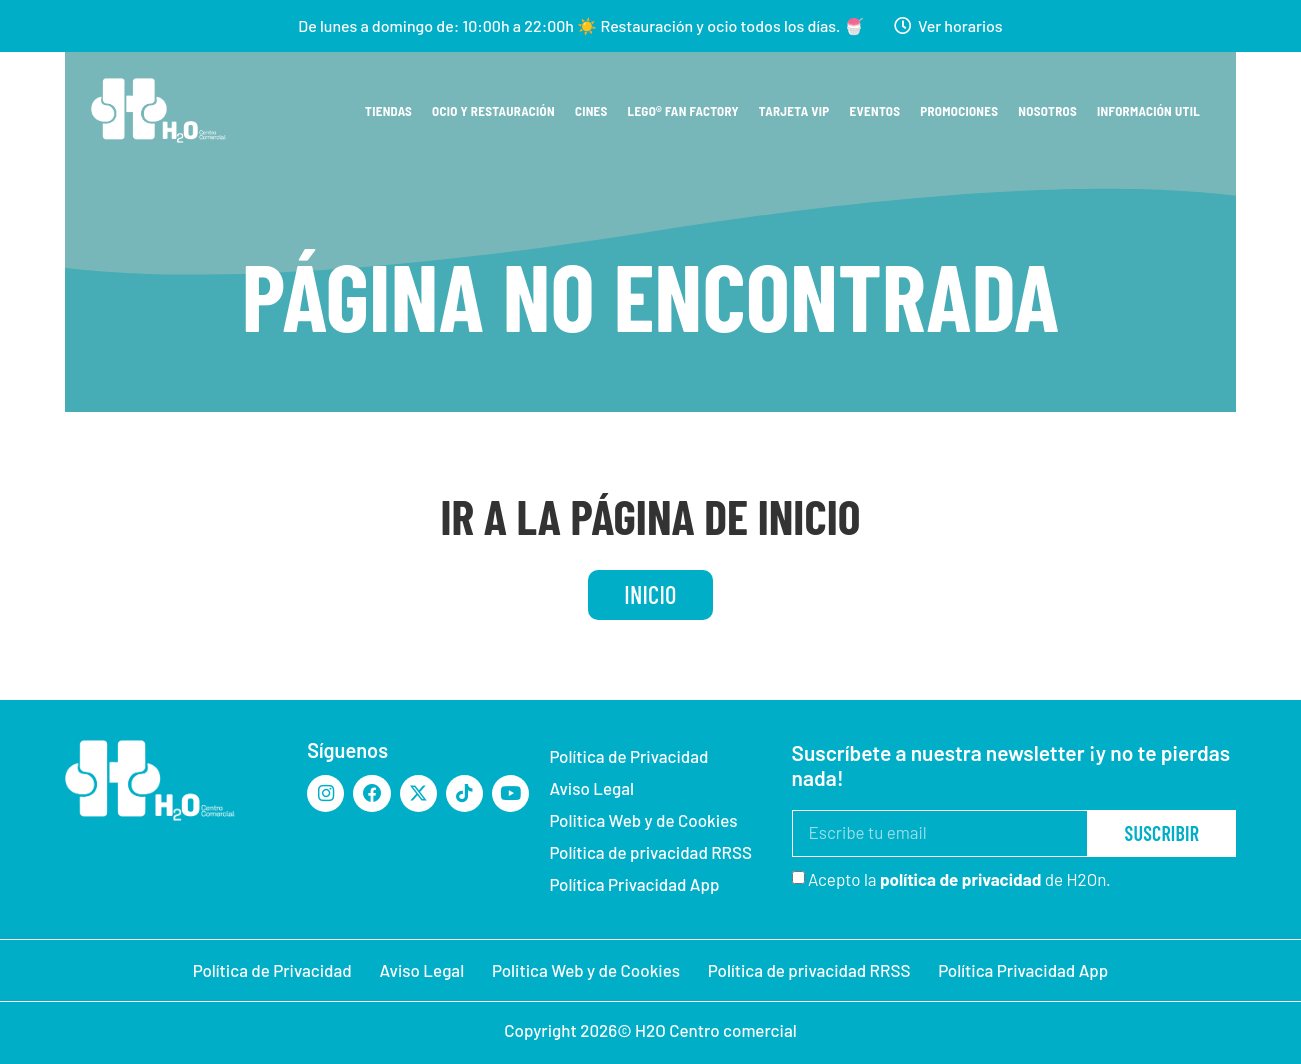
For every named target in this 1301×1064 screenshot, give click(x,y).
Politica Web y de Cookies (643, 821)
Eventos (875, 110)
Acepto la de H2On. (959, 881)
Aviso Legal (591, 789)
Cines (591, 110)
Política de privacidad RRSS (650, 853)
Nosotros (1047, 110)
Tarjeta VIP (794, 110)
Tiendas (388, 110)
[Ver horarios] (902, 26)
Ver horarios (960, 25)
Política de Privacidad (628, 757)
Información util (1148, 110)
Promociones (959, 110)
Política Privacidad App (634, 885)
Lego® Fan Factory (683, 110)
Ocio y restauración (493, 110)
